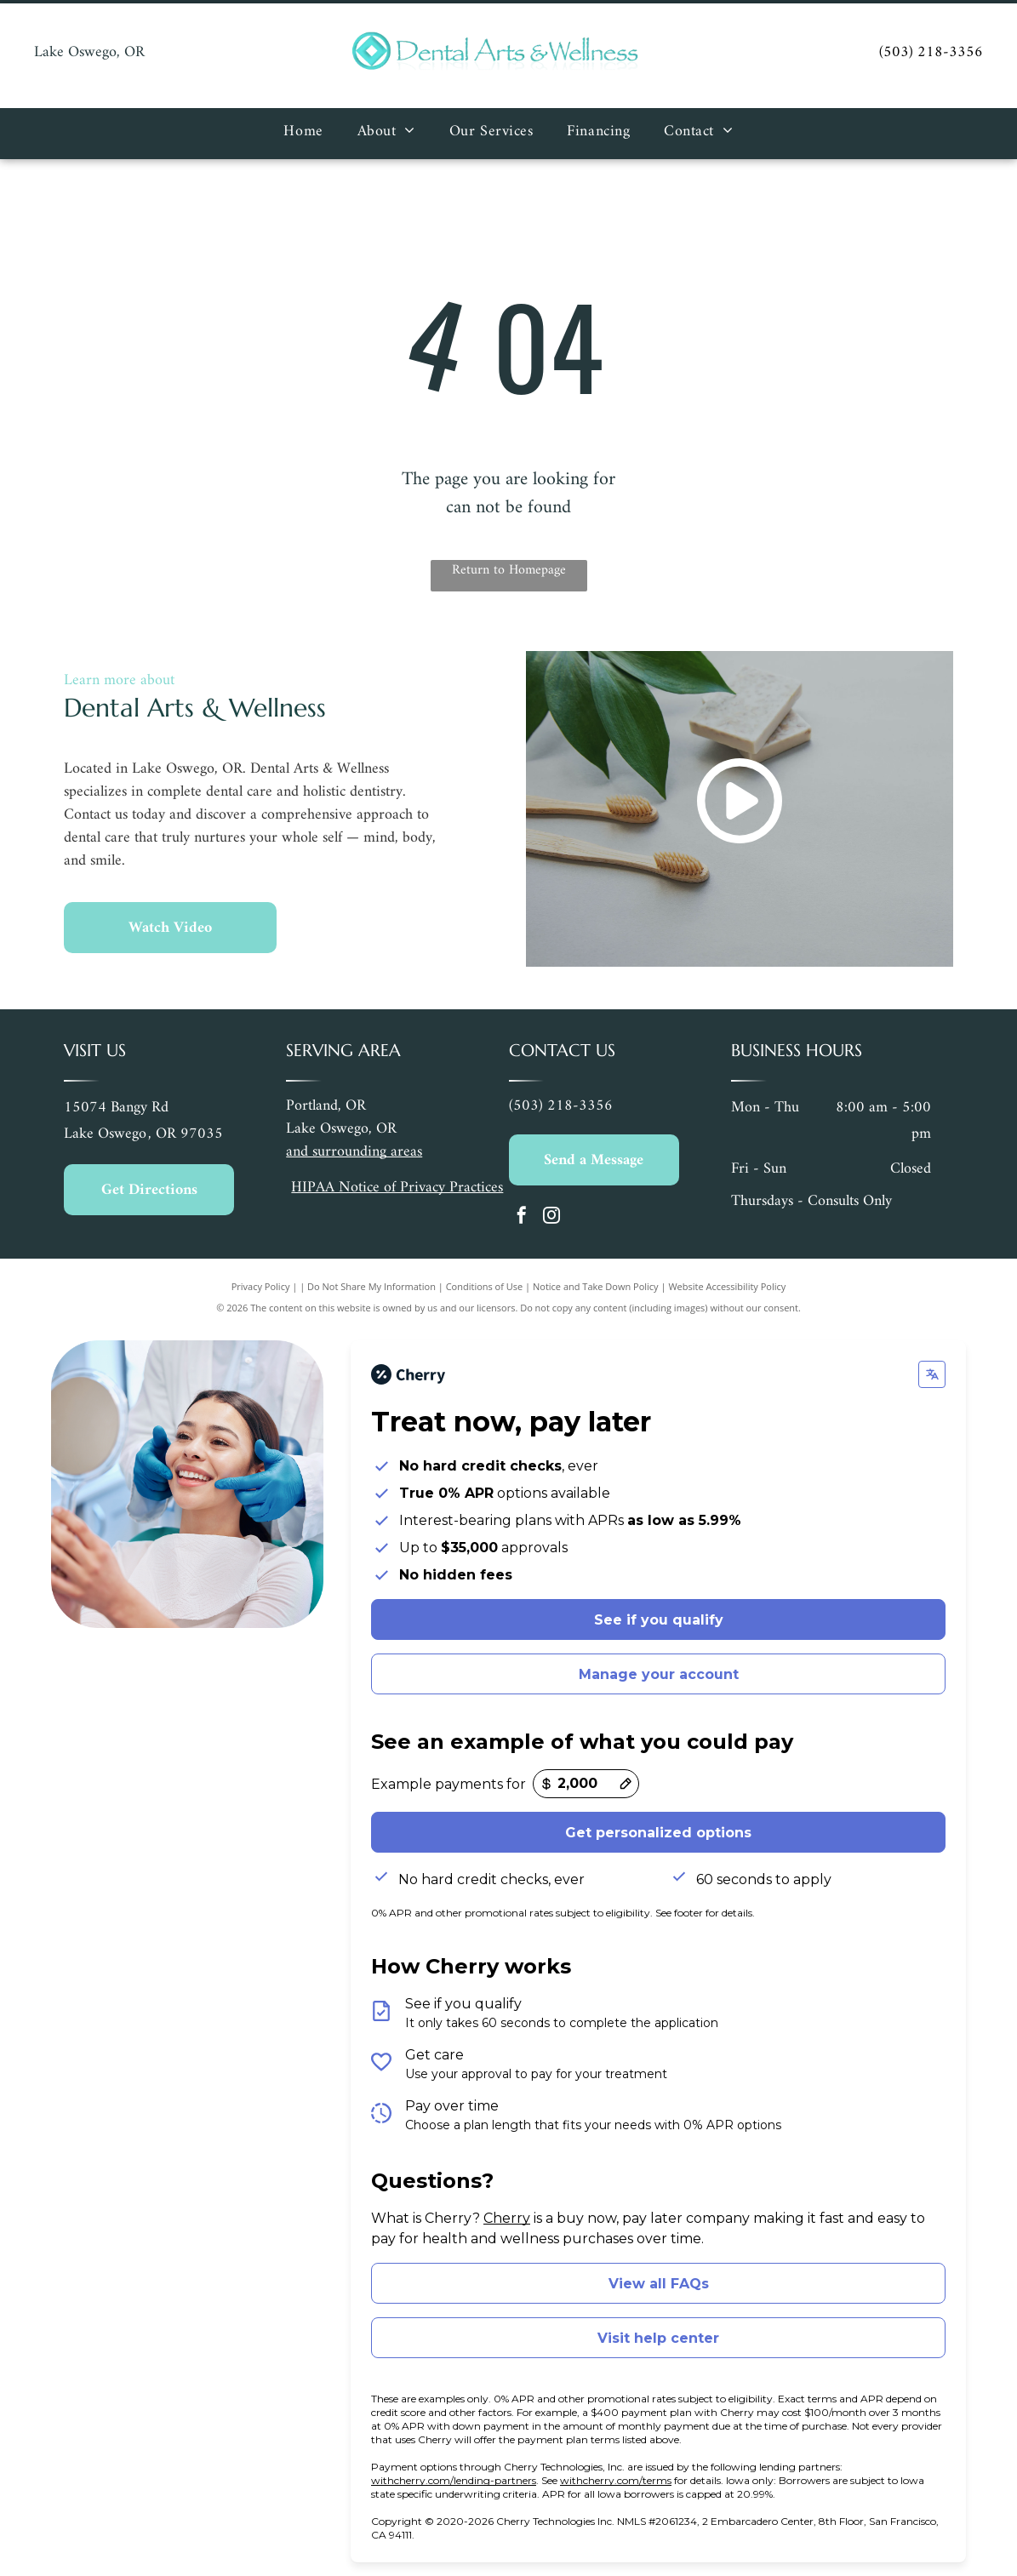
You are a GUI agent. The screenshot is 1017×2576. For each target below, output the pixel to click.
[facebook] (521, 1217)
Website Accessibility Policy (727, 1286)
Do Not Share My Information (371, 1286)
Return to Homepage (509, 571)
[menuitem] (303, 133)
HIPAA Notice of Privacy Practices (397, 1187)
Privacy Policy (260, 1286)
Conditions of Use (484, 1286)
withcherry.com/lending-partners (453, 2480)
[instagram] (551, 1217)
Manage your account (659, 1674)
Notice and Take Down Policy (596, 1286)
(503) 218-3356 (931, 52)
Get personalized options (658, 1833)
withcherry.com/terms (615, 2480)
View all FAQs (658, 2284)
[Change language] (932, 1374)
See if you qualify (658, 1620)
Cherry (506, 2218)
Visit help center (658, 2338)
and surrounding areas (354, 1152)
